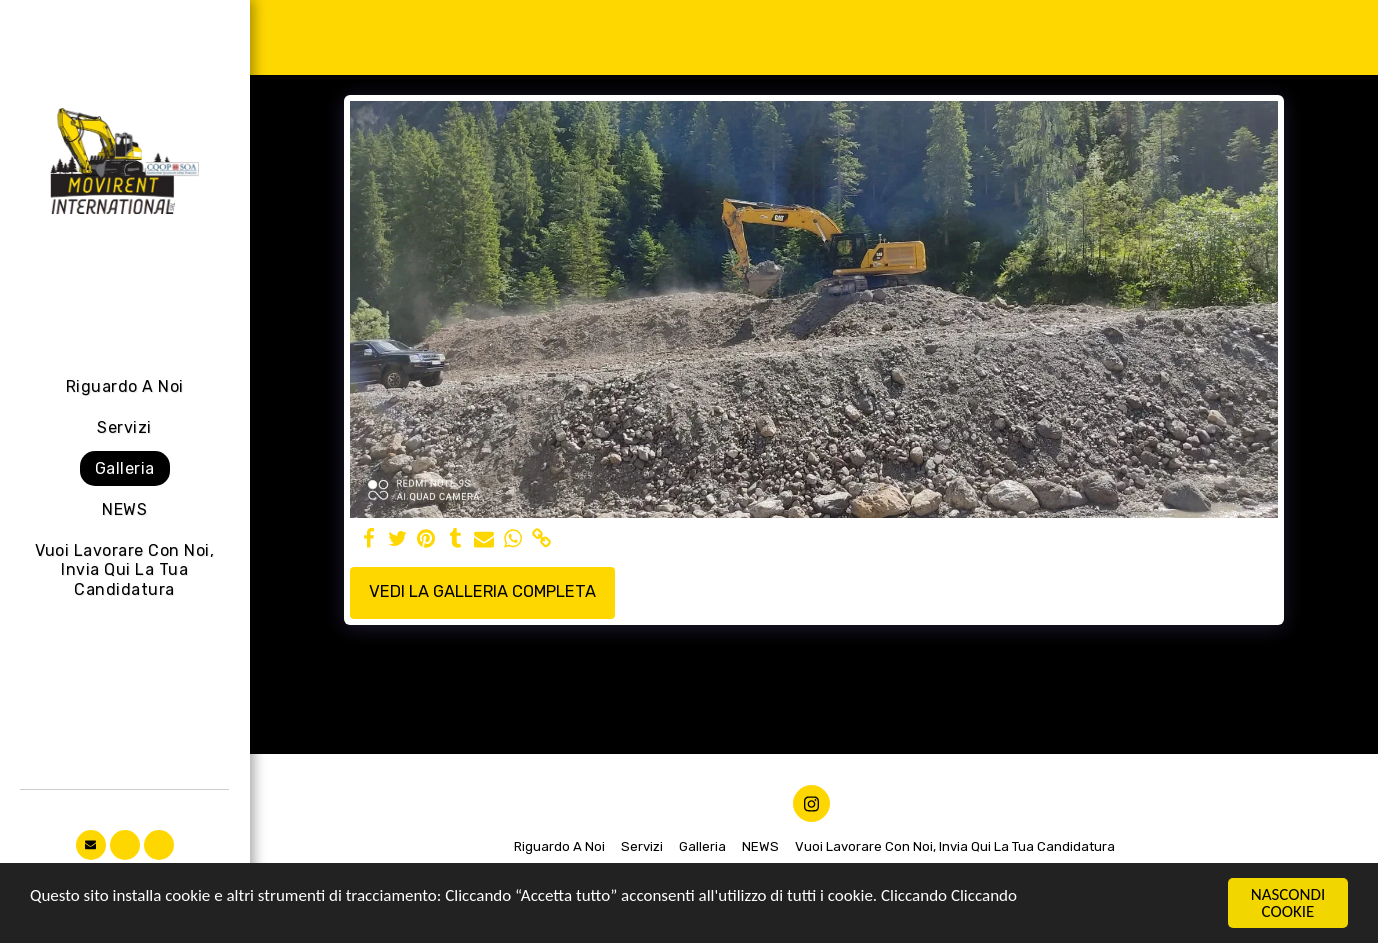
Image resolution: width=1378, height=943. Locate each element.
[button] (91, 845)
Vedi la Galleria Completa (482, 591)
